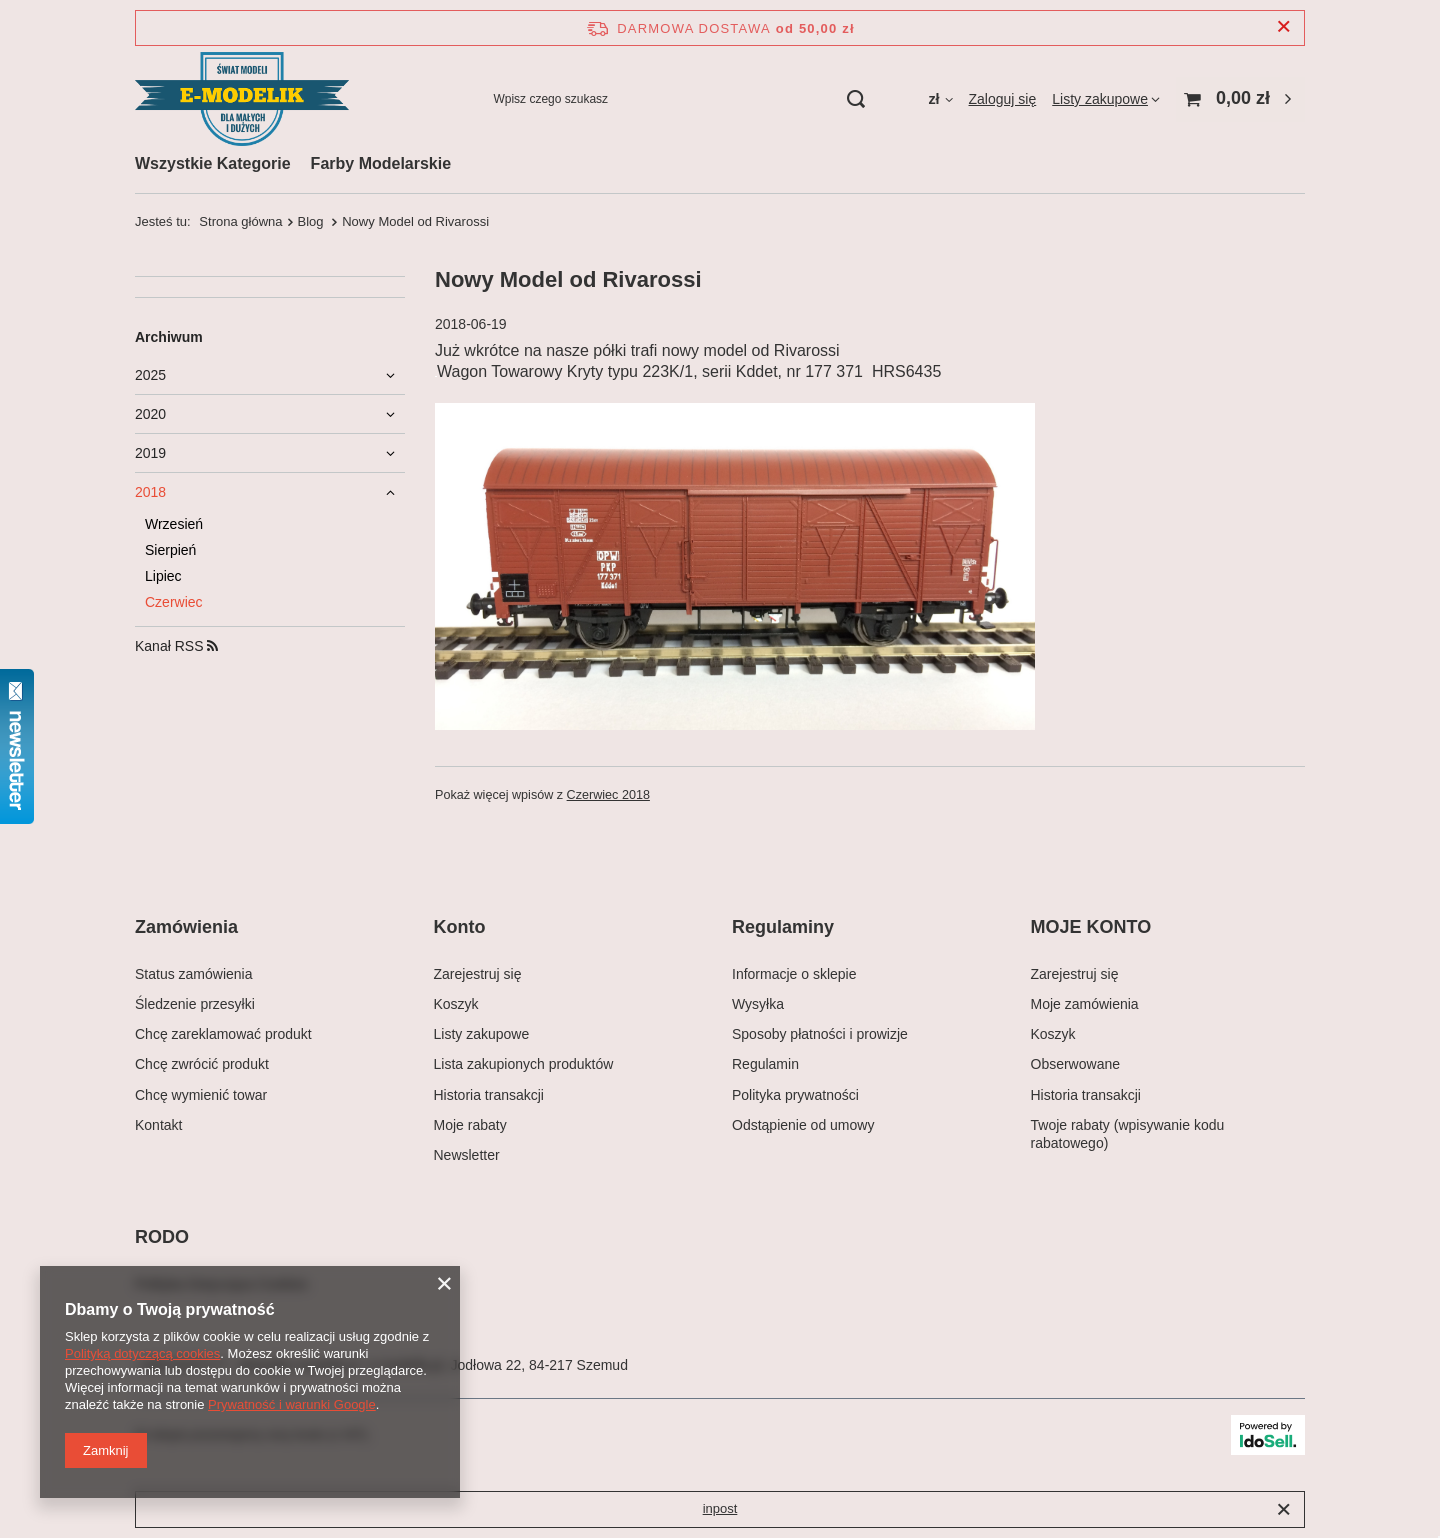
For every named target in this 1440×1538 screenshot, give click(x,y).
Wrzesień (174, 524)
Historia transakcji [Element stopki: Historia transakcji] (489, 1095)
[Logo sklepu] (242, 99)
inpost (720, 1508)
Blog (313, 221)
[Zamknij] (1283, 1510)
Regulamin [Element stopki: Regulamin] (765, 1064)
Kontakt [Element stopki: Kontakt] (158, 1125)
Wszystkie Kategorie (213, 163)
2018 (150, 492)
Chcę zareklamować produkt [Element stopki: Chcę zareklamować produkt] (223, 1034)
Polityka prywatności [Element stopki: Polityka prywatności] (795, 1095)
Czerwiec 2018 (608, 795)
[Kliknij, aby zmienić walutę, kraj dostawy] (940, 99)
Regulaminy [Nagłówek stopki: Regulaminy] (783, 927)
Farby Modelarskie (381, 163)
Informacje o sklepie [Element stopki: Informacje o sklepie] (794, 974)
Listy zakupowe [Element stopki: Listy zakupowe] (482, 1034)
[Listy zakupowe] (1106, 99)
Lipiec (163, 576)
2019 (150, 453)
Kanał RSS (176, 646)
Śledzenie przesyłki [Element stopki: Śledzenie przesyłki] (195, 1004)
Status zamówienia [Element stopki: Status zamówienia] (194, 974)
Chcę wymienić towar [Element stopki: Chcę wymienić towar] (201, 1095)
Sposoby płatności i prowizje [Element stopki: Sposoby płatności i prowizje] (820, 1034)
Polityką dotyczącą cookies (142, 1353)
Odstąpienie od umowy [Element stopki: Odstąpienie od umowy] (803, 1125)
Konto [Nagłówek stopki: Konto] (460, 927)
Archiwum (169, 337)
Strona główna (240, 221)
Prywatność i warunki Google (292, 1404)
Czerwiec (174, 602)
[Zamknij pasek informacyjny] (1283, 27)
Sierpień (170, 550)
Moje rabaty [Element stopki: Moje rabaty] (470, 1125)
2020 (150, 414)
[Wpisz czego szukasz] (678, 99)
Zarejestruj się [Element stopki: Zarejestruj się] (478, 974)
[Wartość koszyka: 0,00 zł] (1240, 99)
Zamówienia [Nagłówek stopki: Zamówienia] (186, 927)
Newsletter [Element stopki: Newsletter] (467, 1155)
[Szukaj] (855, 99)
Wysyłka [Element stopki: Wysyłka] (758, 1004)
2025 (150, 375)
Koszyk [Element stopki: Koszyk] (456, 1004)
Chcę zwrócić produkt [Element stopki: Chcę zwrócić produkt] (202, 1064)
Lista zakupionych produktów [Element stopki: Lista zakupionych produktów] (524, 1064)
